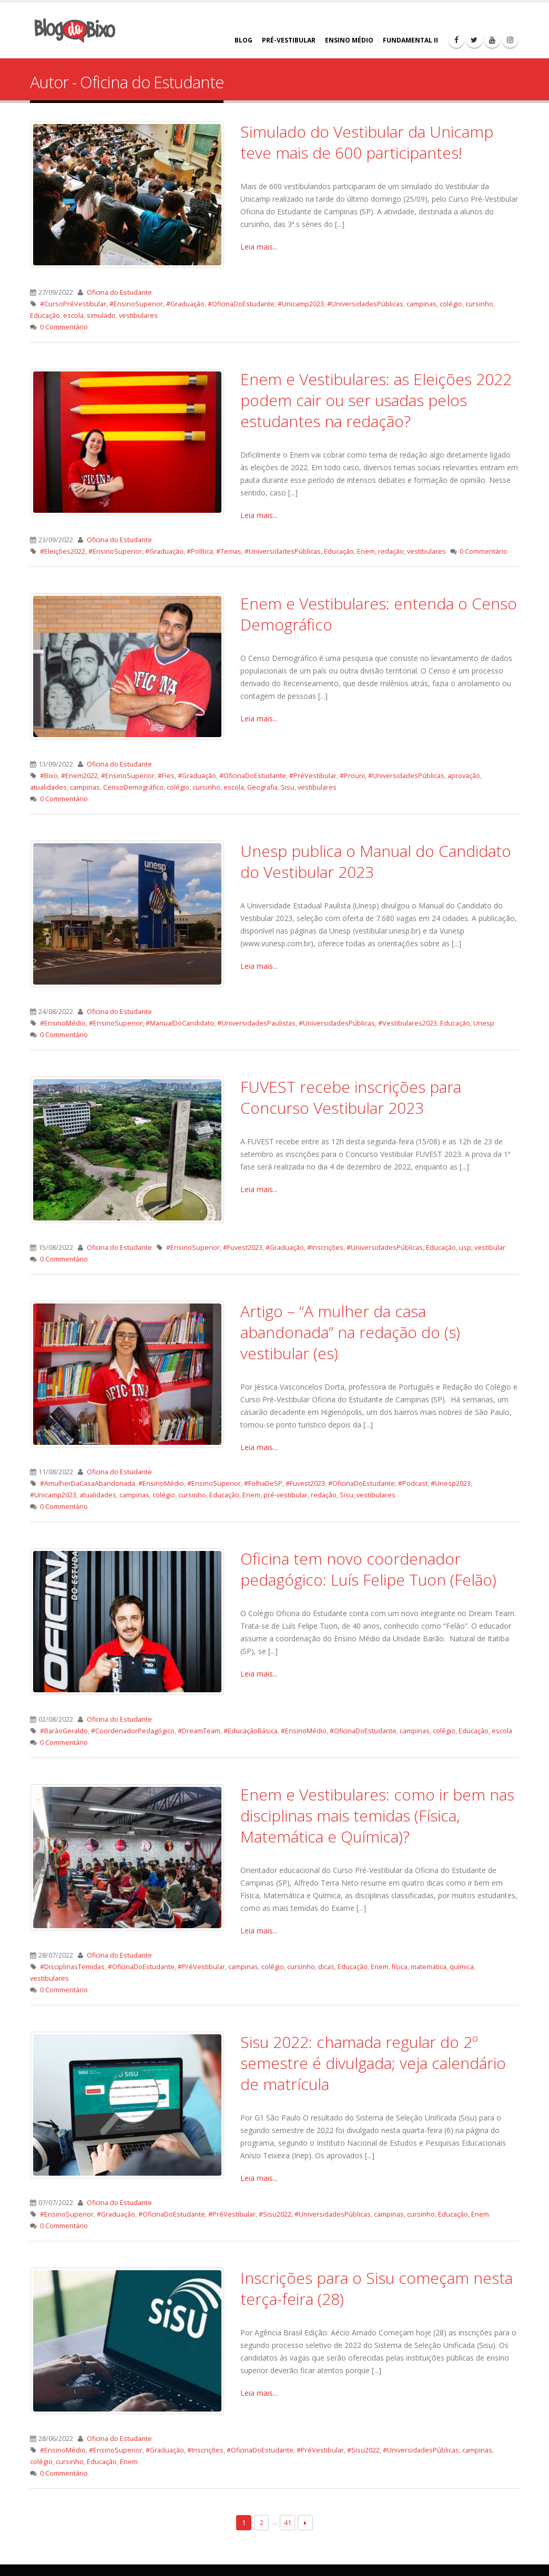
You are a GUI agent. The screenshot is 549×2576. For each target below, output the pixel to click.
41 (287, 2522)
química (462, 1966)
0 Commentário (64, 327)
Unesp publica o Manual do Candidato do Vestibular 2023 (375, 861)
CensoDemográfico (133, 787)
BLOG (243, 40)
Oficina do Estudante (119, 292)
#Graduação (185, 303)
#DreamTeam (199, 1730)
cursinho (479, 303)
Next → (305, 2522)
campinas (421, 303)
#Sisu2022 (275, 2214)
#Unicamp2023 (301, 303)
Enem (366, 551)
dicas (326, 1966)
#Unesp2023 (451, 1483)
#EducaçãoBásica (250, 1730)
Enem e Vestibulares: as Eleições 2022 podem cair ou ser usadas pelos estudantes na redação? (376, 400)
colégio (451, 303)
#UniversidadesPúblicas (365, 303)
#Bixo (49, 775)
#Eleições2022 (62, 551)
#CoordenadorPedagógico (133, 1730)
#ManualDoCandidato (180, 1023)
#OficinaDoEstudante (241, 303)
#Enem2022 (79, 775)
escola (73, 315)
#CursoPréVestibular (73, 303)
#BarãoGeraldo (64, 1730)
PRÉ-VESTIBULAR (289, 40)
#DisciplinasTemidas (72, 1966)
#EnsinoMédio (63, 1023)
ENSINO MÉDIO (349, 40)
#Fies (166, 775)
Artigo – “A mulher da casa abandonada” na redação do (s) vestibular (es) (350, 1332)
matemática (428, 1966)
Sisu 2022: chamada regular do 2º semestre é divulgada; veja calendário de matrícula (373, 2063)
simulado (101, 315)
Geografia (262, 787)
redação (391, 551)
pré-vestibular (285, 1495)
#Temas (228, 551)
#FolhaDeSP (263, 1483)
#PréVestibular (313, 775)
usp (465, 1247)
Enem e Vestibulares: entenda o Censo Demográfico (378, 614)
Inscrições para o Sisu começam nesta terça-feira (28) (376, 2288)
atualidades (48, 787)
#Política (200, 551)
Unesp (483, 1023)
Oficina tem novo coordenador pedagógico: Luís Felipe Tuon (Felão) (368, 1569)
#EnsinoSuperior (136, 303)
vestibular (489, 1247)
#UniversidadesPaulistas (256, 1023)
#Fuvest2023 (242, 1247)
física (400, 1966)
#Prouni (352, 775)
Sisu (287, 787)
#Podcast (413, 1483)
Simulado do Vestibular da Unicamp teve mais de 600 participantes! (366, 142)
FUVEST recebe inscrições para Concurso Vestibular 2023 (350, 1097)
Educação (45, 315)
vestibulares (138, 315)
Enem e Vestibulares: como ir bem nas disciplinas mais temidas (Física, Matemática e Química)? (377, 1815)
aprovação (464, 775)
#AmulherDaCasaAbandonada (87, 1483)
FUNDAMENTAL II (410, 40)
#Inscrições (325, 1247)
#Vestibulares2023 (407, 1023)
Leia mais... (259, 247)
